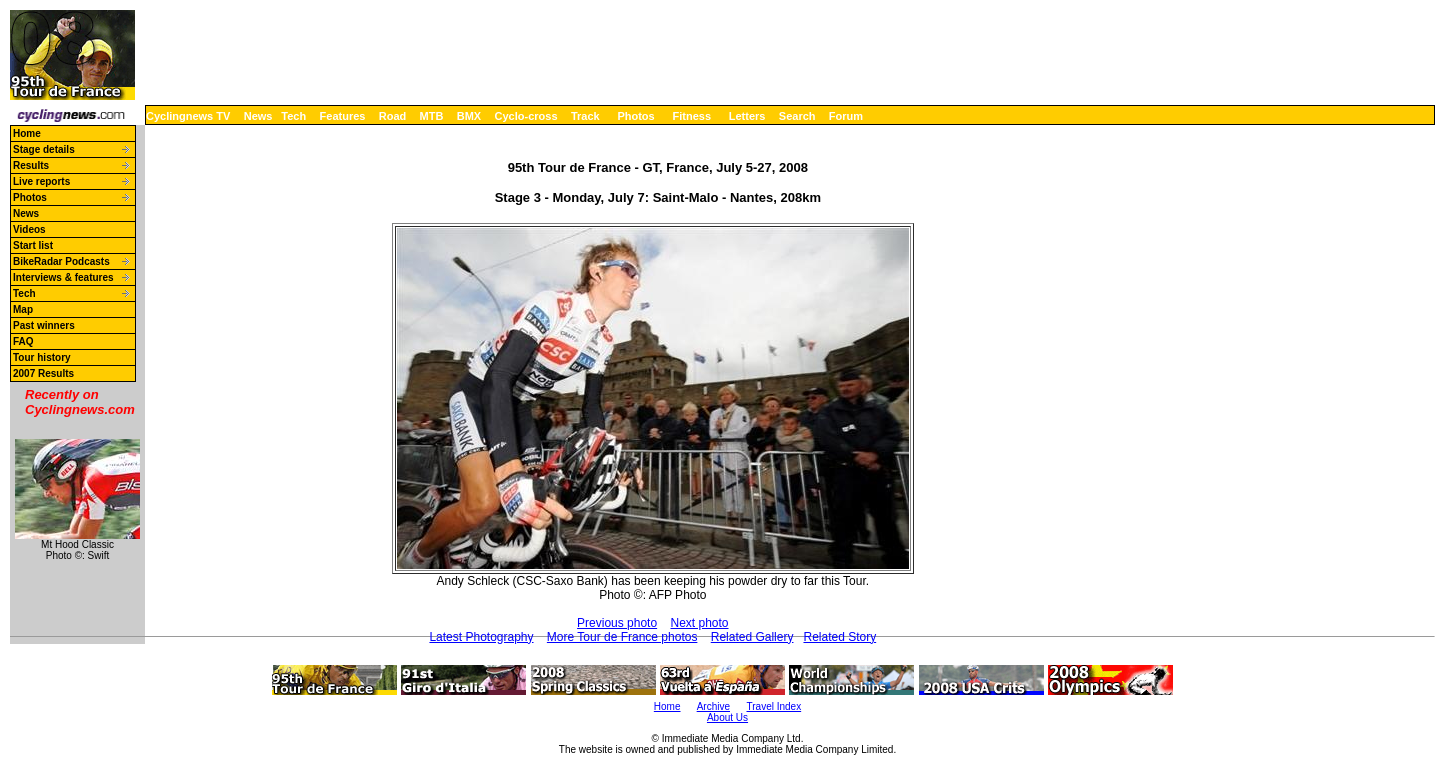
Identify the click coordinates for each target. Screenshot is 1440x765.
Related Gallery (752, 637)
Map (23, 309)
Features (343, 116)
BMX (469, 116)
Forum (846, 116)
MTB (432, 116)
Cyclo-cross (526, 116)
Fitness (691, 116)
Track (585, 116)
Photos (635, 116)
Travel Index (774, 706)
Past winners (44, 325)
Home (27, 133)
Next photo (699, 623)
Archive (713, 706)
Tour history (42, 357)
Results (31, 165)
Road (393, 116)
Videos (29, 229)
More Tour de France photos (622, 637)
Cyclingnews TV (188, 116)
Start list (33, 245)
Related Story (839, 637)
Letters (747, 116)
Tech (293, 116)
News (258, 116)
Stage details (44, 149)
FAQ (23, 341)
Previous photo (617, 623)
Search (797, 116)
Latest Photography (481, 637)
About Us (727, 717)
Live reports (41, 181)
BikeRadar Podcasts (61, 261)
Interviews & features (63, 277)
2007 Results (43, 373)
